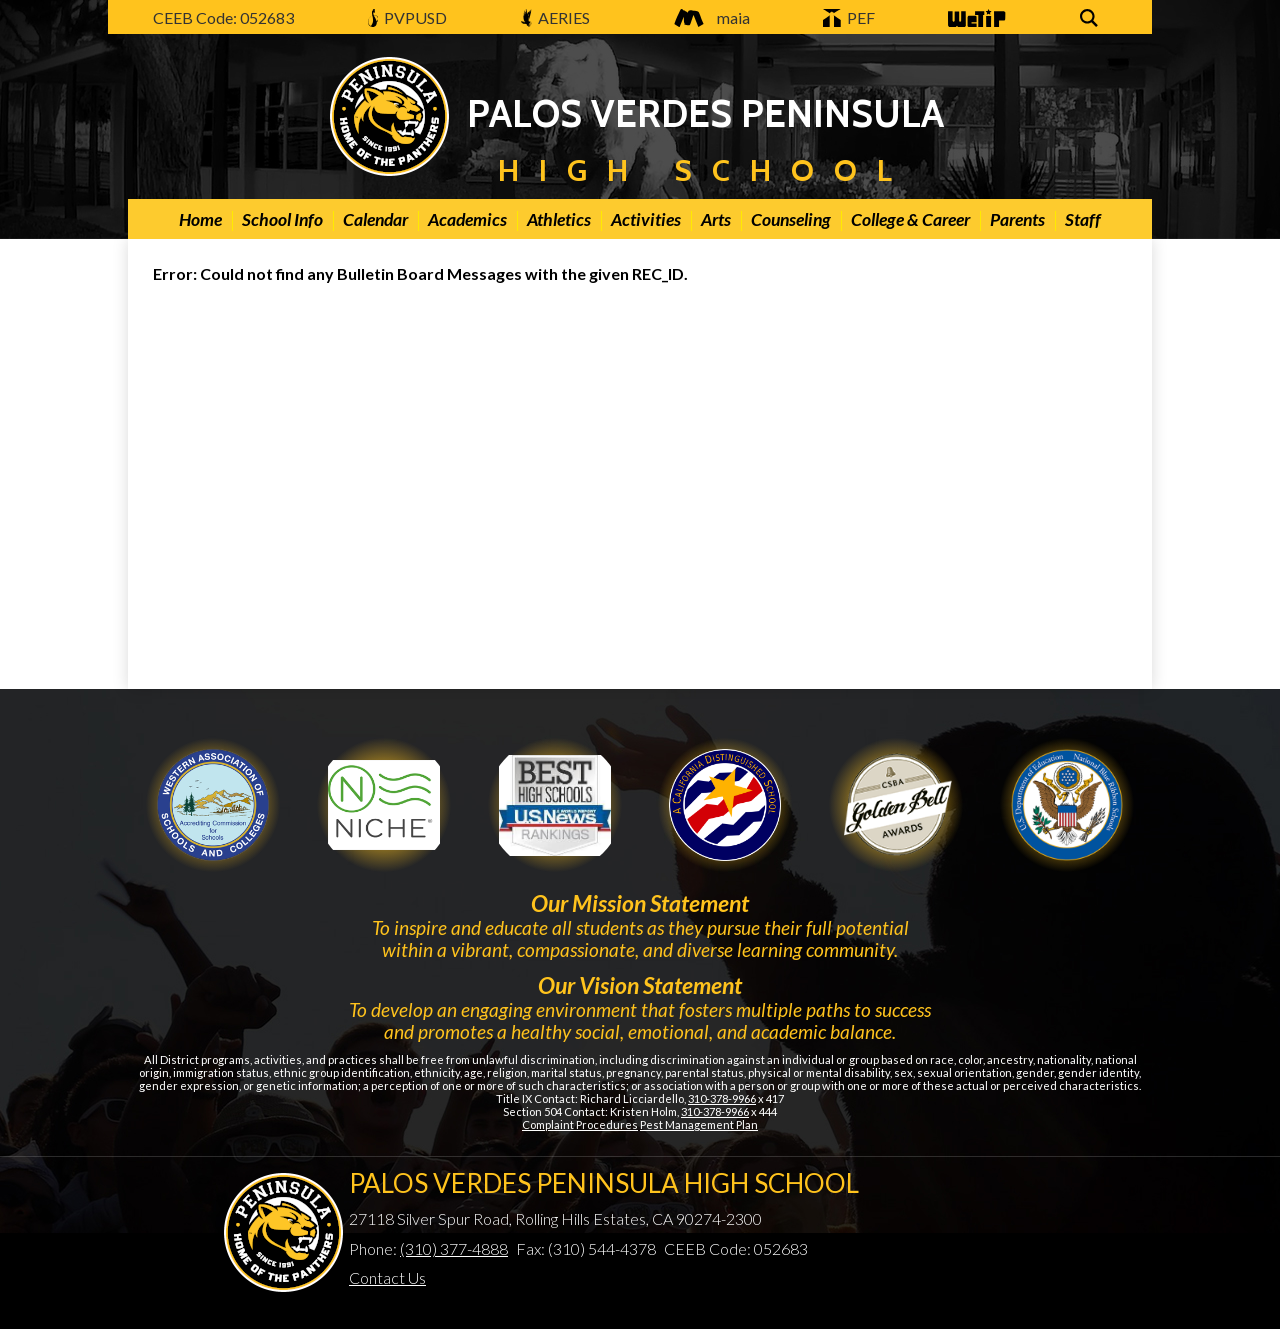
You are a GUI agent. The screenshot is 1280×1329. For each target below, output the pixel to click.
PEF (849, 17)
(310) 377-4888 (454, 1248)
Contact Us (387, 1277)
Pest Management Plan (699, 1124)
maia (707, 17)
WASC (213, 805)
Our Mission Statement (640, 903)
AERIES (556, 17)
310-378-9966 (722, 1098)
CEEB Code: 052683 (223, 17)
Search (1092, 19)
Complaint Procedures (580, 1124)
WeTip (975, 19)
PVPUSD (407, 17)
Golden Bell (725, 805)
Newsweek (555, 805)
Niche (384, 805)
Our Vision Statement (640, 985)
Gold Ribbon (896, 805)
